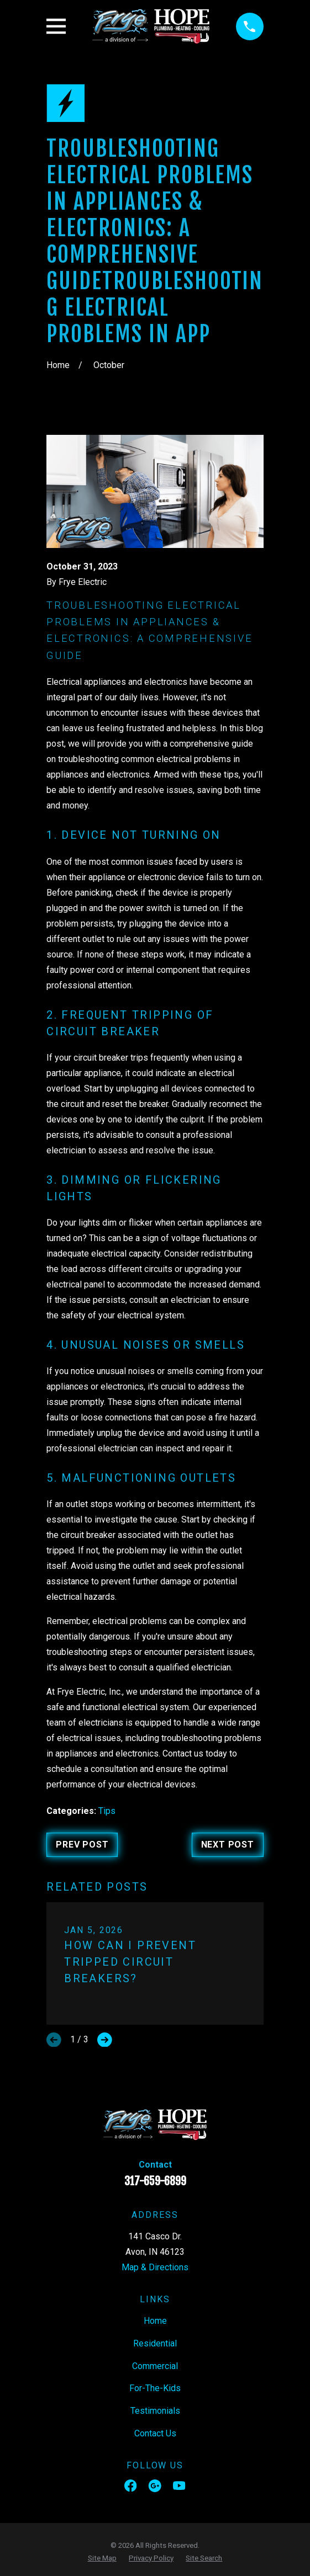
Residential (155, 2343)
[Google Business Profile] (155, 2485)
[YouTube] (179, 2485)
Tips (106, 1811)
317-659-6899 (155, 2181)
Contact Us (155, 2433)
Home (155, 2321)
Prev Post (82, 1844)
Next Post (227, 1844)
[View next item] (104, 2039)
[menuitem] (102, 2558)
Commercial (155, 2366)
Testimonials (155, 2410)
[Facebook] (130, 2485)
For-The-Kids (155, 2388)
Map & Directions (155, 2267)
